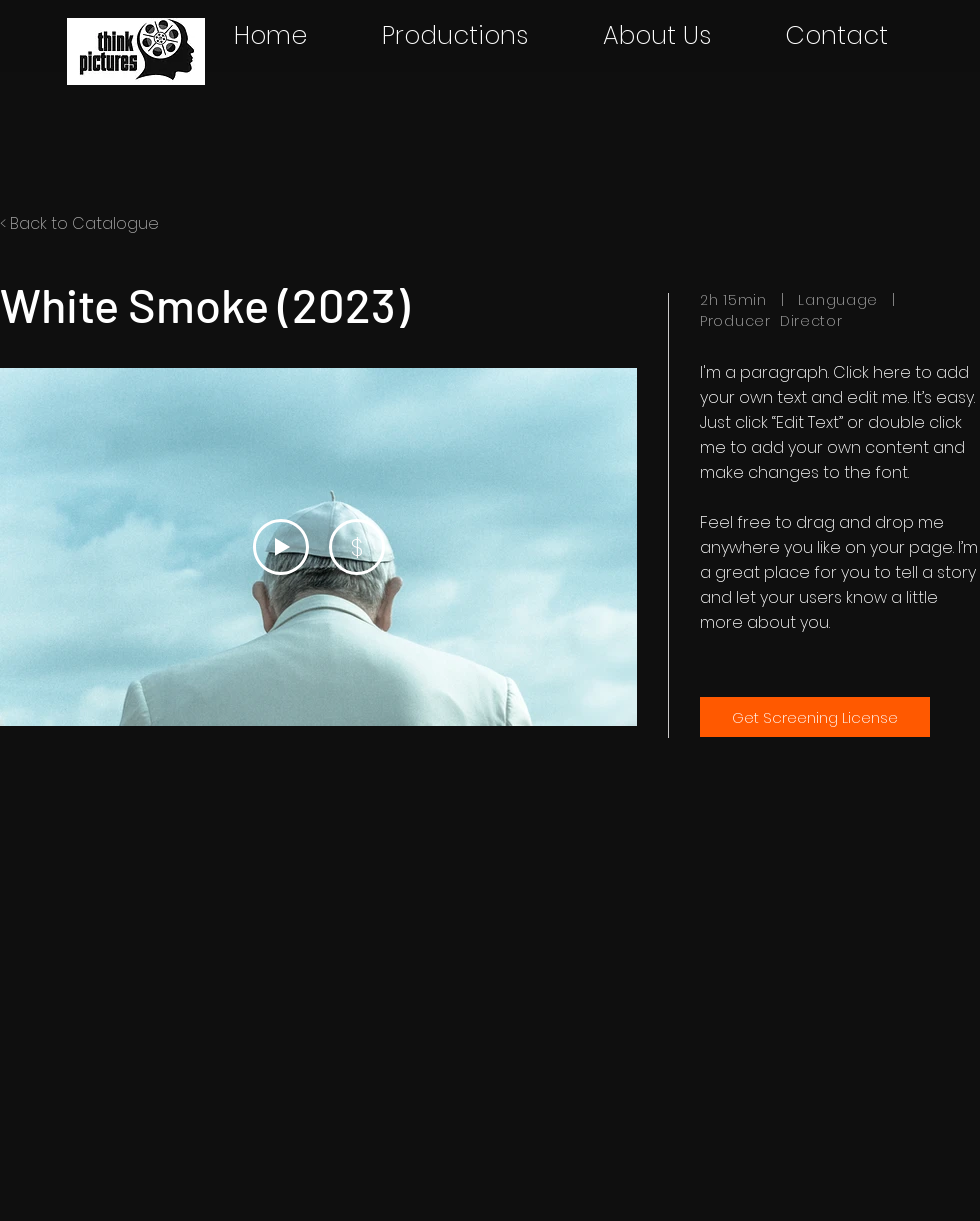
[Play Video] (281, 547)
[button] (454, 36)
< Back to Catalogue (79, 223)
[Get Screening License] (815, 717)
